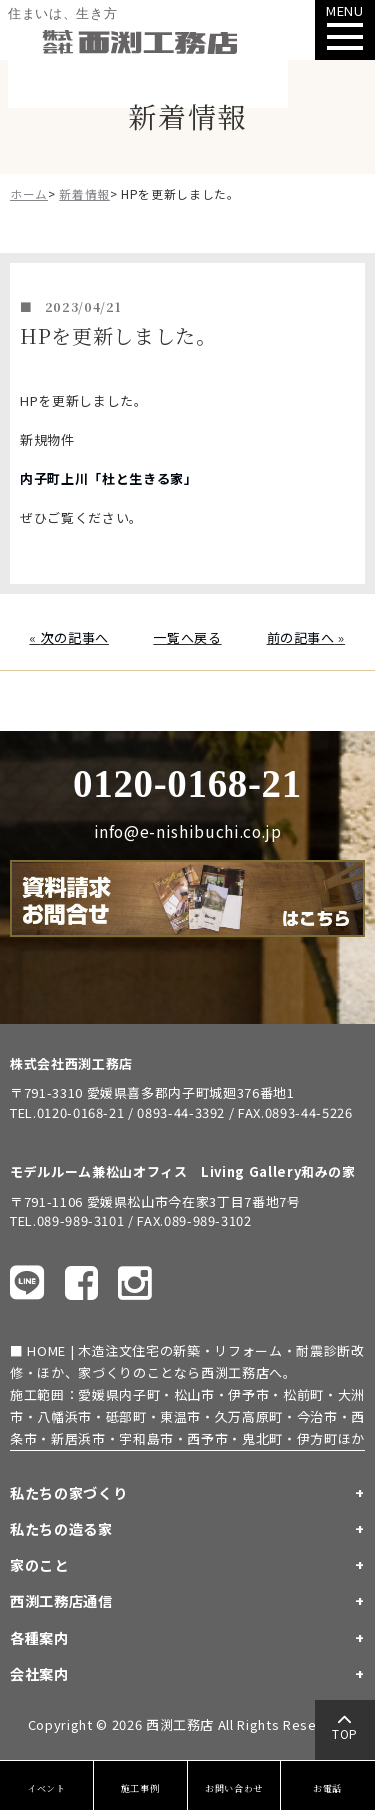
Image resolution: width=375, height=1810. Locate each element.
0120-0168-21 (187, 783)
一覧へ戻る (187, 637)
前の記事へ (301, 637)
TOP (345, 1731)
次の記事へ (75, 637)
